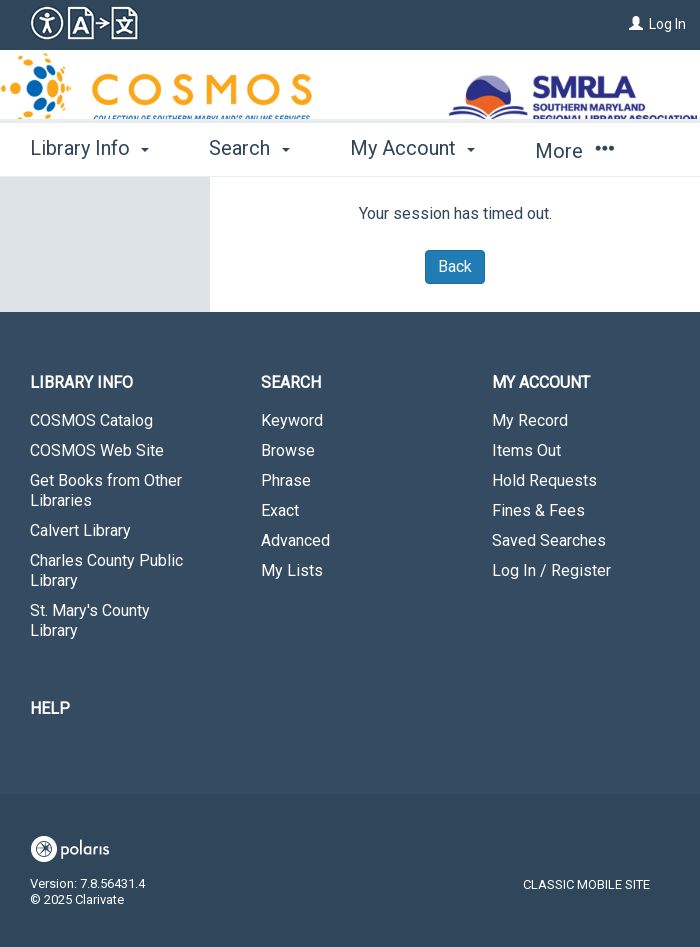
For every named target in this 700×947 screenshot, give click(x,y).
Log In (667, 24)
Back (455, 266)
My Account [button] (412, 148)
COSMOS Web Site (97, 450)
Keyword (292, 420)
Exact (280, 510)
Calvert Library (80, 530)
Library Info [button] (89, 148)
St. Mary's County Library (90, 620)
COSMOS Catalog (91, 420)
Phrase (286, 480)
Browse (288, 450)
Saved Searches (549, 540)
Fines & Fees (538, 510)
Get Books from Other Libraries (106, 490)
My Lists (292, 570)
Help (50, 708)
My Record (530, 420)
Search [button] (249, 148)
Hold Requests (544, 480)
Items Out (526, 450)
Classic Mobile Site (586, 884)
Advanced (295, 540)
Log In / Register (551, 570)
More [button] (574, 151)
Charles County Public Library (106, 570)
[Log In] (636, 24)
